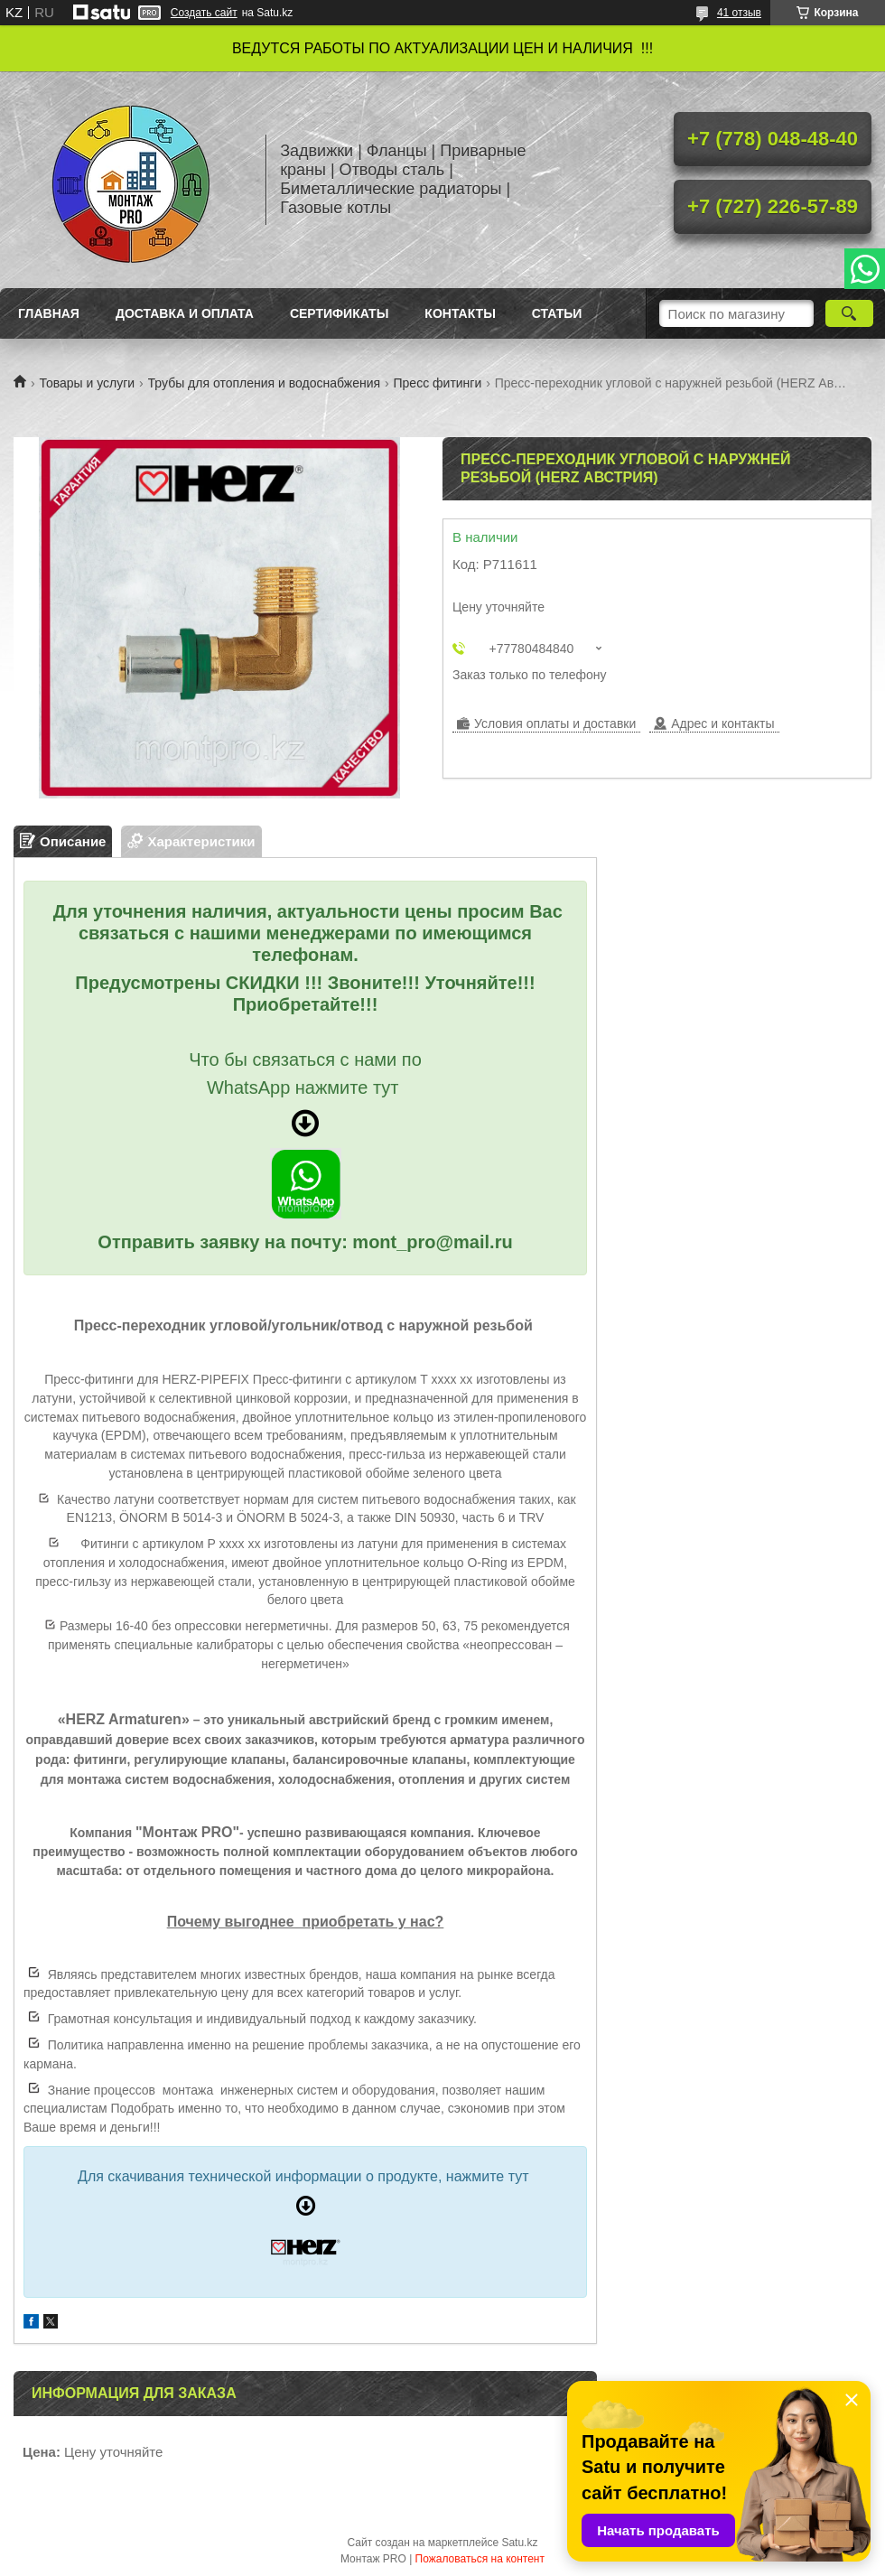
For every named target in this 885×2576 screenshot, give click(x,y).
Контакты (459, 313)
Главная (48, 313)
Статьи (557, 313)
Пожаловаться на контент (480, 2559)
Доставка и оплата (185, 313)
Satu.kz (519, 2542)
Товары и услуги (87, 383)
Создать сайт (204, 12)
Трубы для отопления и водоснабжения (264, 383)
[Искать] (849, 313)
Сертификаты (339, 313)
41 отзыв (739, 12)
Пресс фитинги (438, 383)
